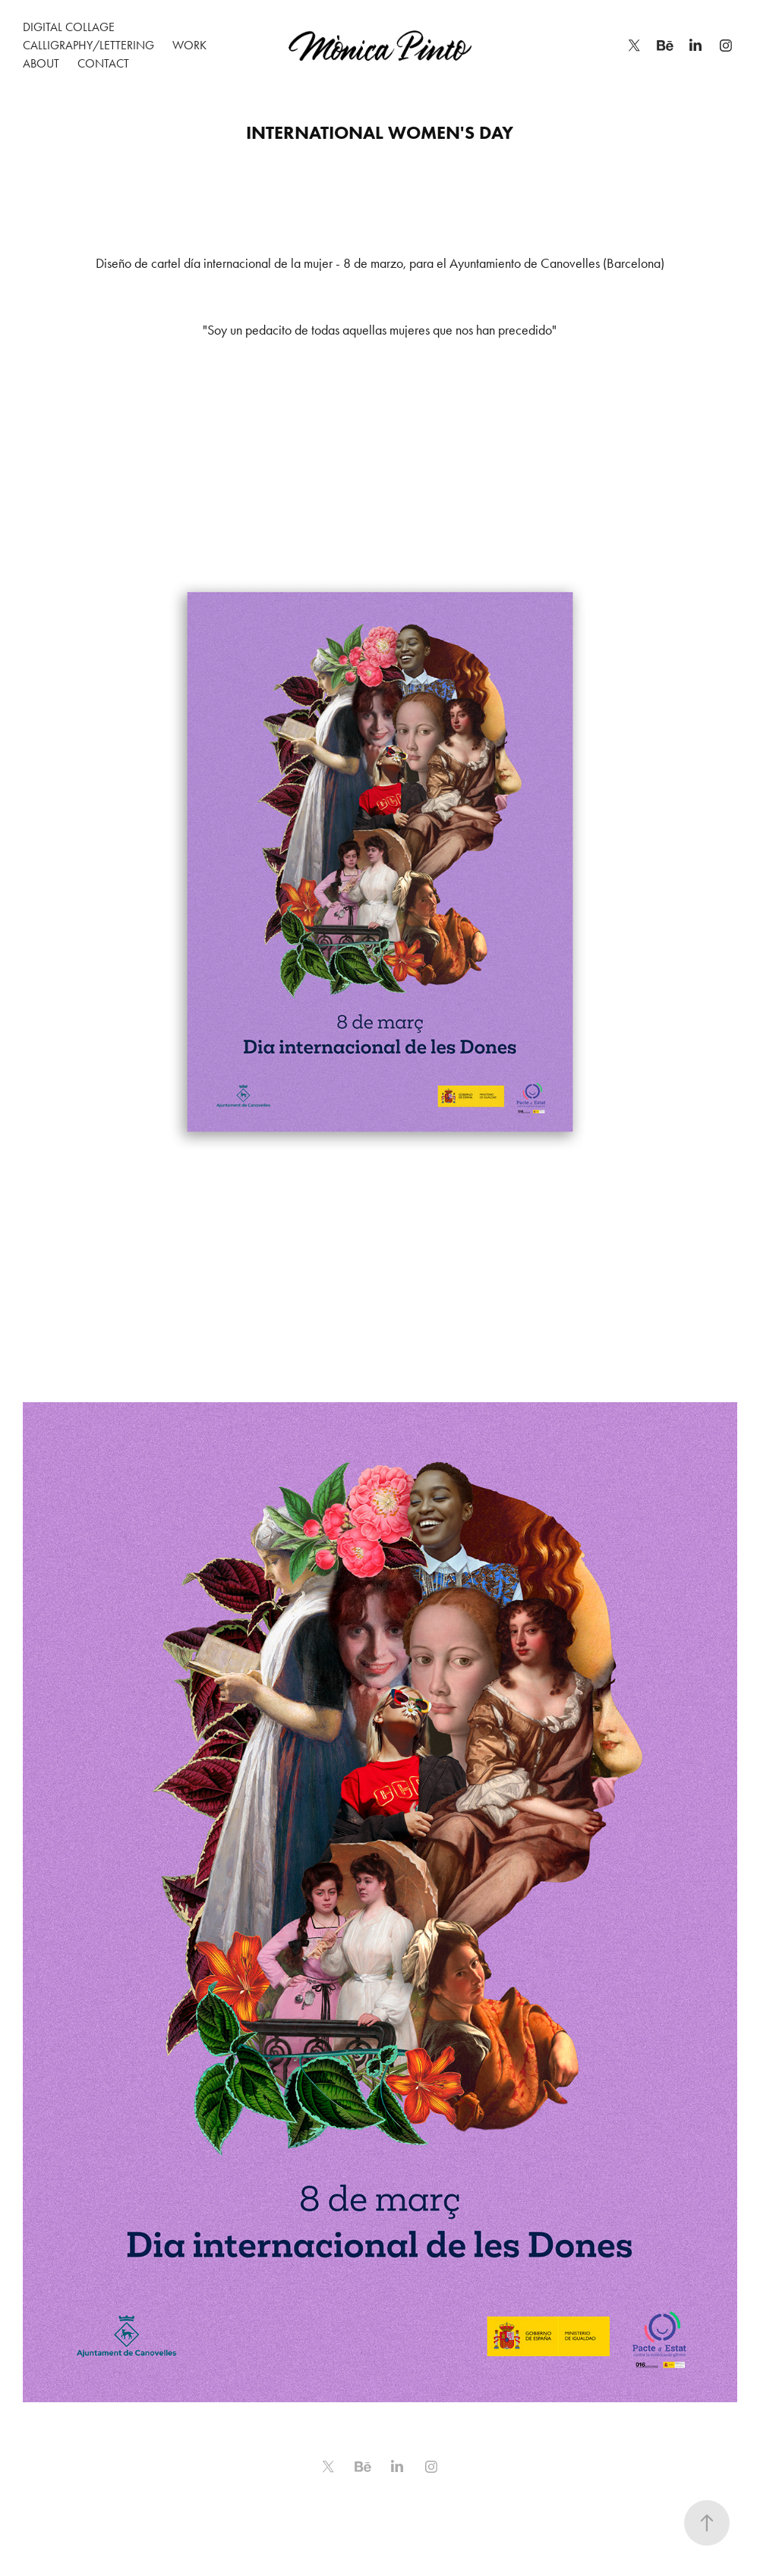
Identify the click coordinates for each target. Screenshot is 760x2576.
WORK (189, 45)
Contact (103, 63)
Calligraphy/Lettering (88, 45)
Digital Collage (69, 27)
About (41, 63)
